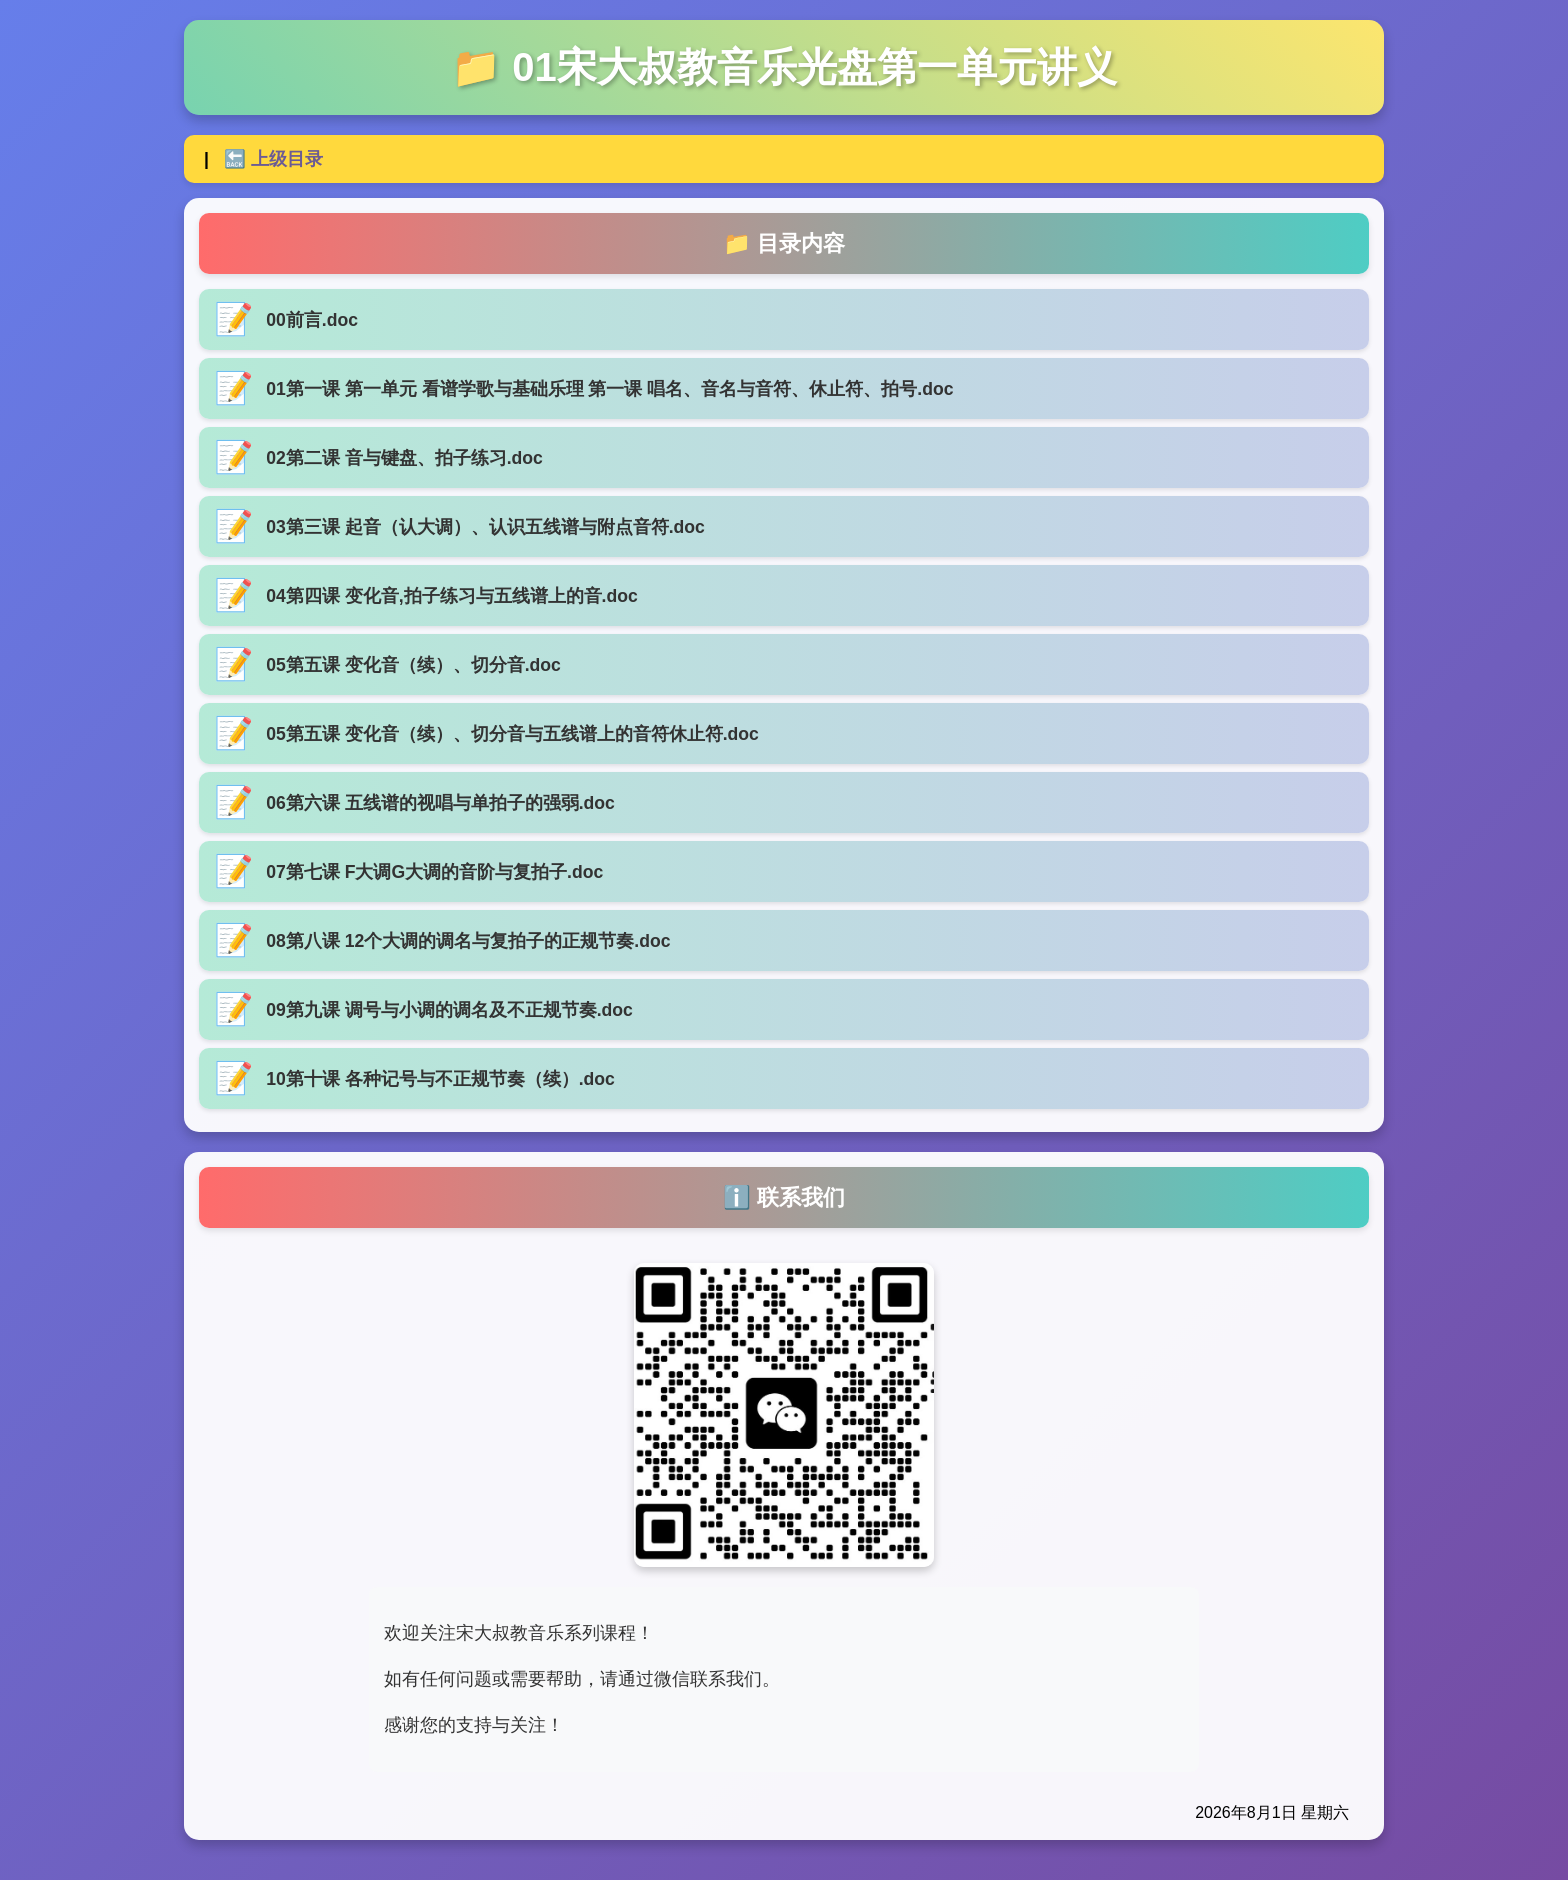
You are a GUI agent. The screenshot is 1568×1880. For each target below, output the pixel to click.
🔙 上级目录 (273, 159)
